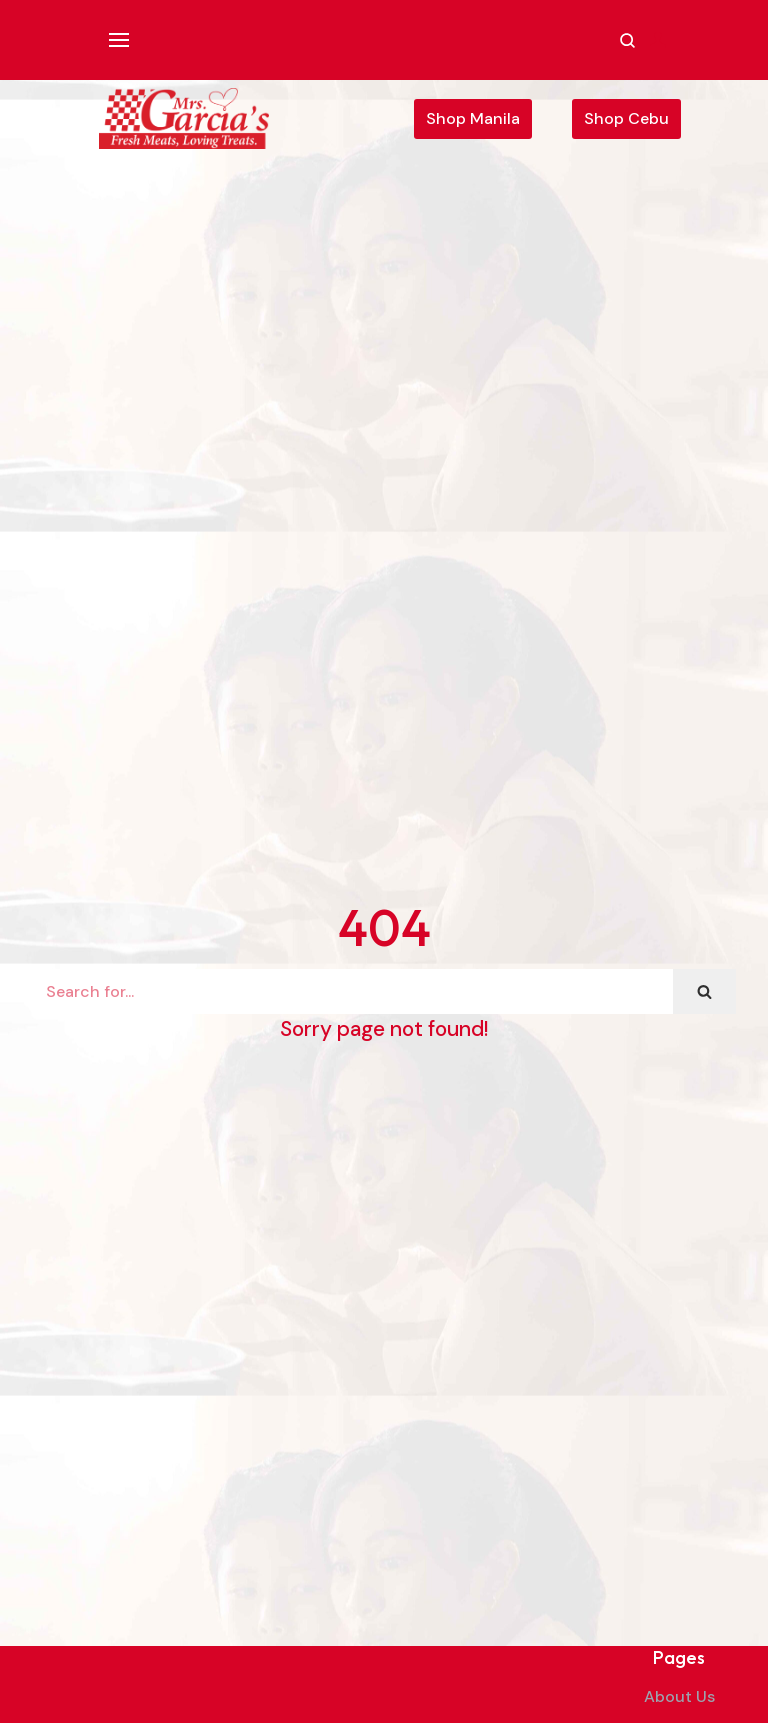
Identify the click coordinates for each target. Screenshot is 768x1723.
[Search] (352, 991)
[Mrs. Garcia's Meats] (184, 118)
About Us (679, 1696)
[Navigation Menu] (126, 40)
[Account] (658, 40)
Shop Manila (473, 118)
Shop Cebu (626, 118)
